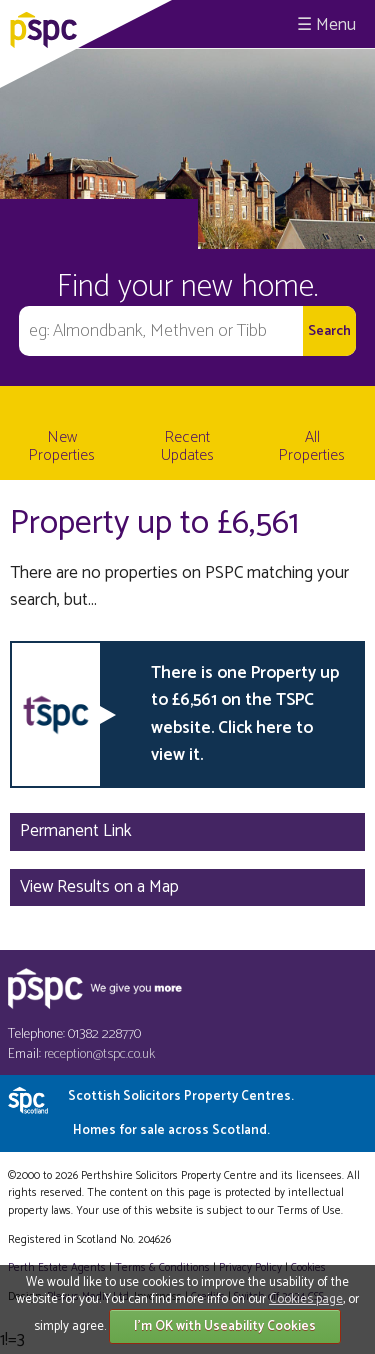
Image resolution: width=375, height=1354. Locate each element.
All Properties (312, 446)
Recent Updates (187, 446)
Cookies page (306, 1299)
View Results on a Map (99, 887)
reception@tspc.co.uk (99, 1054)
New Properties (62, 446)
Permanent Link (76, 831)
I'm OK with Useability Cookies (225, 1326)
